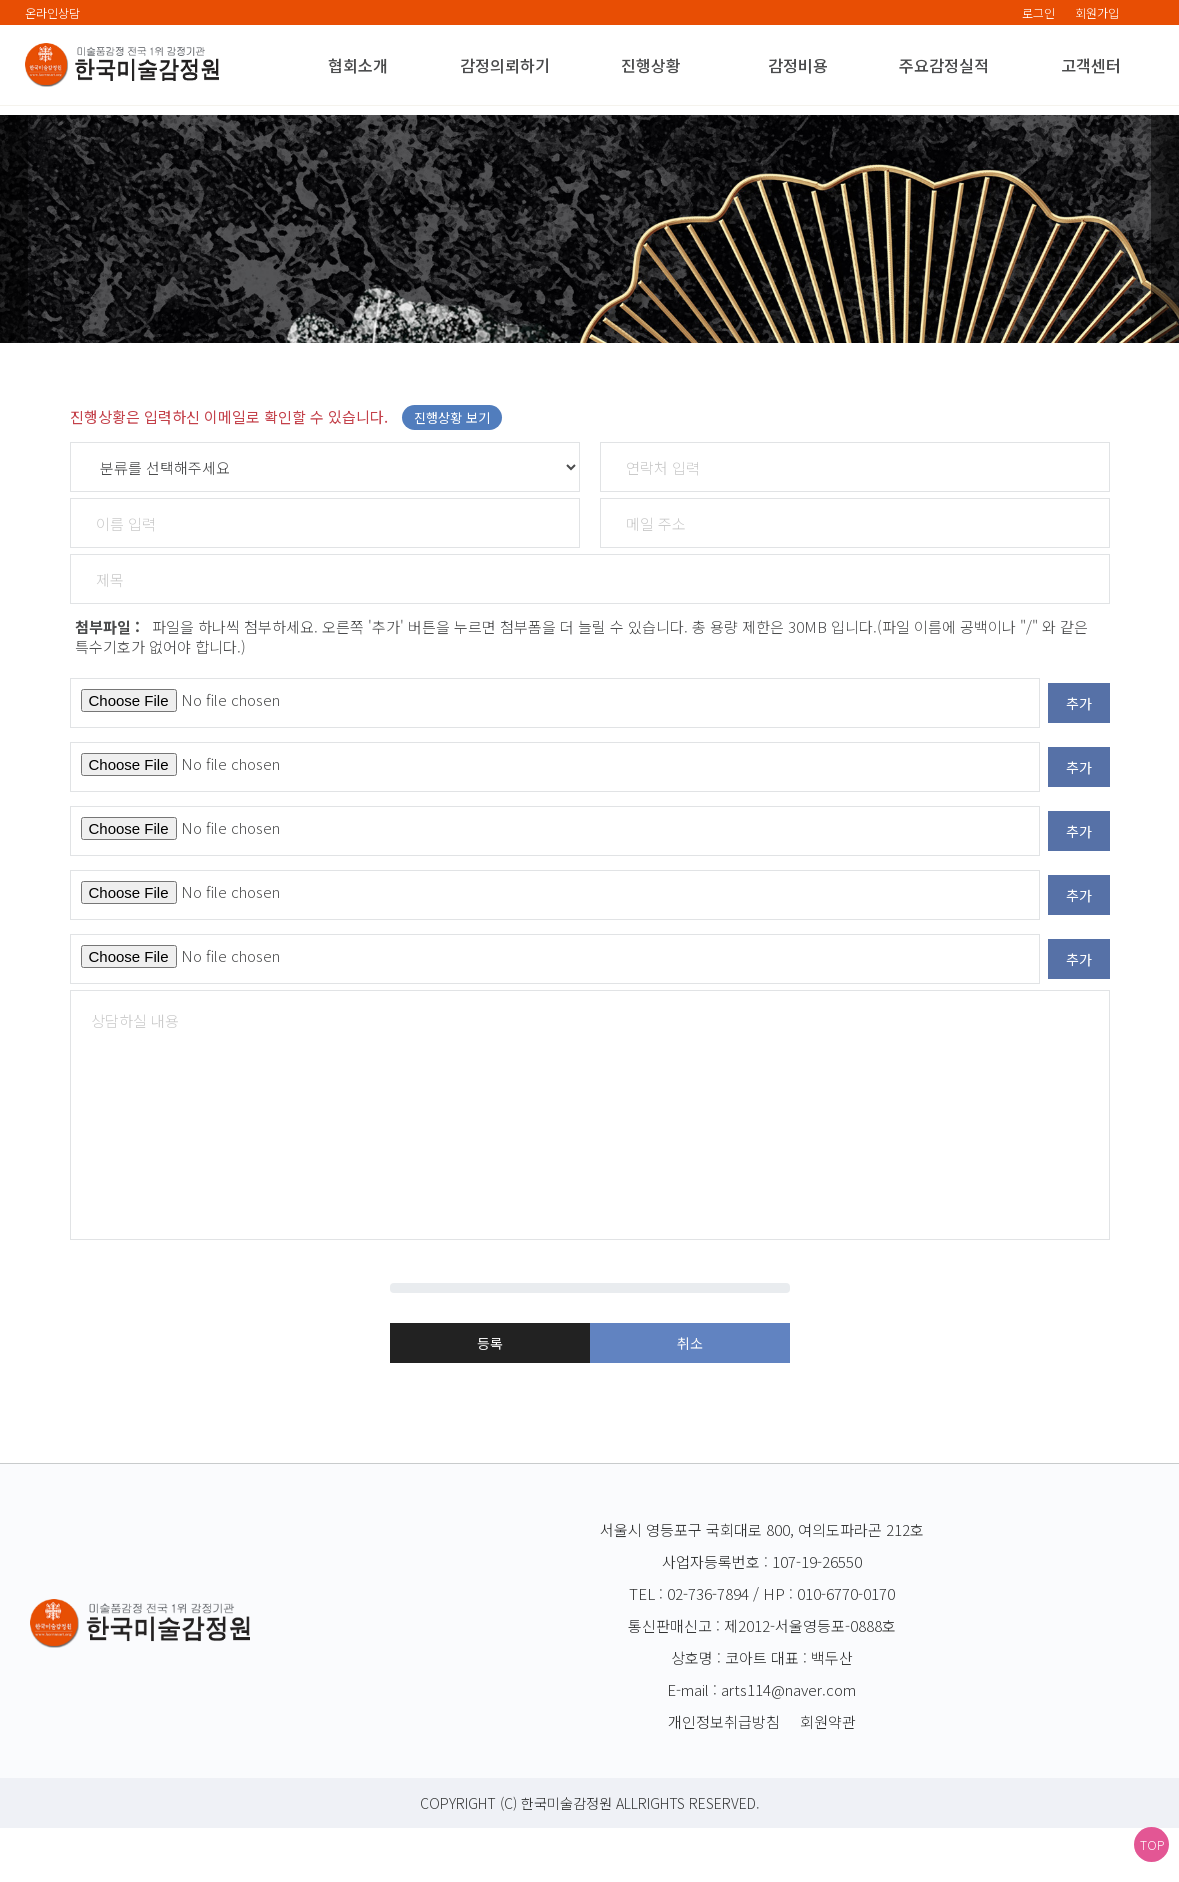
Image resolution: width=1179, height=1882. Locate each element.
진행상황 (651, 65)
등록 (490, 1391)
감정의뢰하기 (505, 65)
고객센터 (1091, 65)
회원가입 (1097, 12)
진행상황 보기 (452, 491)
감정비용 (798, 65)
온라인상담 (52, 12)
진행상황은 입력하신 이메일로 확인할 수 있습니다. (286, 491)
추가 (1079, 777)
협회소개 (358, 65)
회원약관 (828, 1775)
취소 (690, 1392)
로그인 (1038, 12)
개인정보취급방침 (724, 1775)
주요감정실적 (944, 65)
